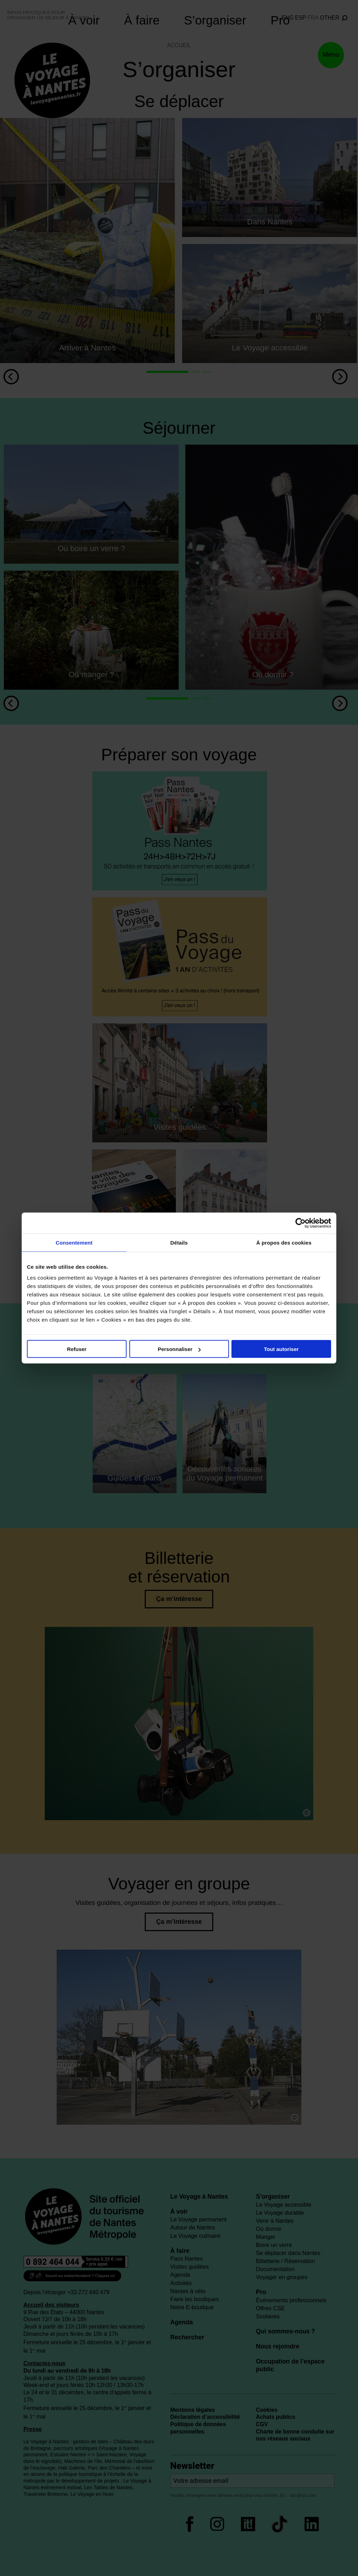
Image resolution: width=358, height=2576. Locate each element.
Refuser (77, 1349)
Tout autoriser (281, 1349)
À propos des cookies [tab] (284, 1243)
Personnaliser (179, 1349)
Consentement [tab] (74, 1243)
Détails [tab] (179, 1243)
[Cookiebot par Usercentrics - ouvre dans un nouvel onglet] (300, 1223)
